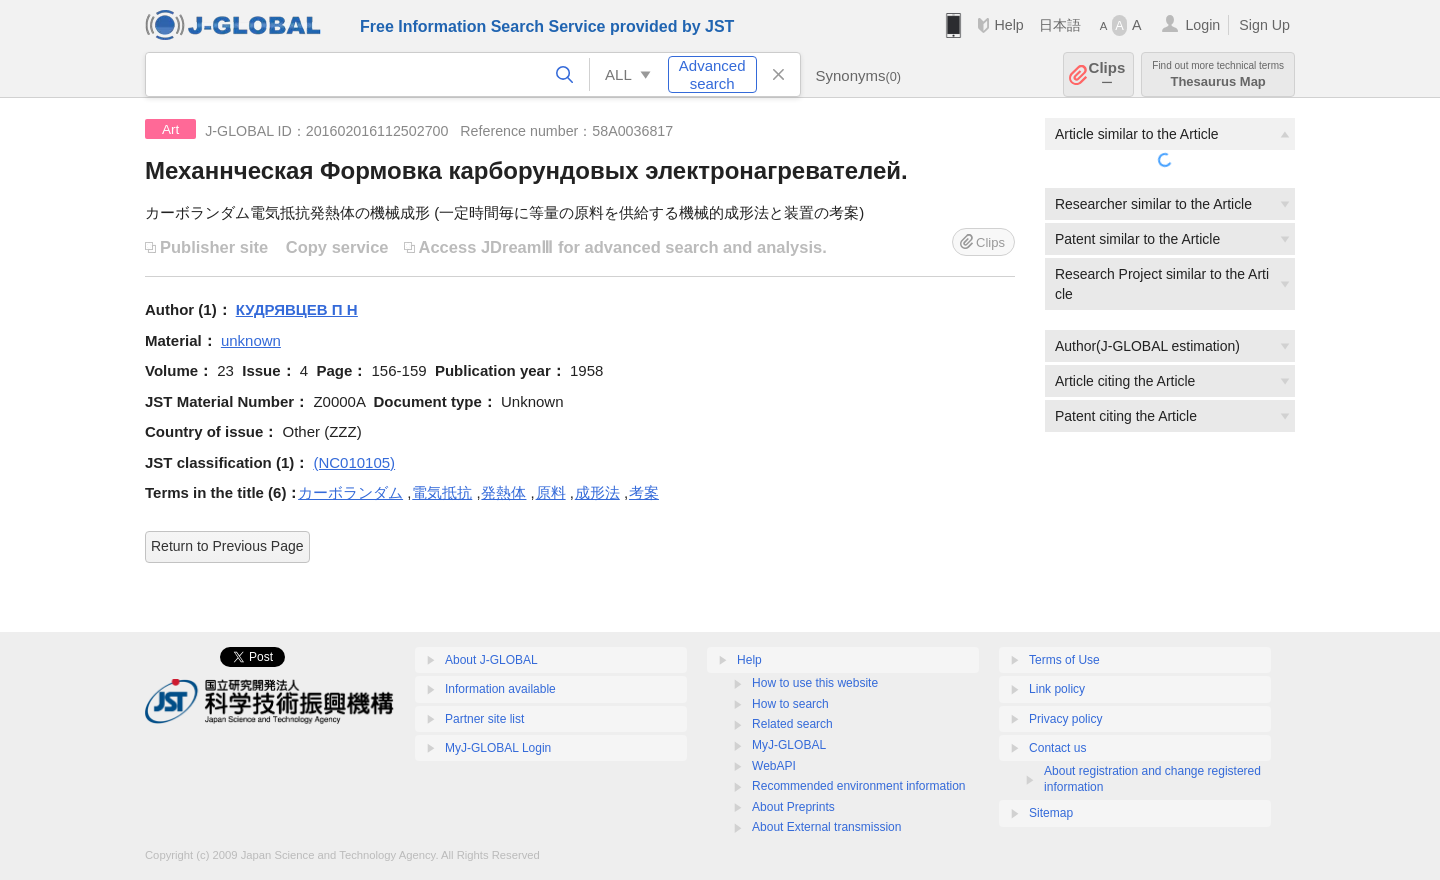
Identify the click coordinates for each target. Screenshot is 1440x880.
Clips (1107, 74)
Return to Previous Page (227, 546)
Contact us (1057, 748)
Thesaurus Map (1218, 74)
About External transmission (826, 827)
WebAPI (774, 766)
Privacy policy (1065, 719)
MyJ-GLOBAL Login (498, 748)
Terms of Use (1064, 660)
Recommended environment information (858, 786)
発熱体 (503, 492)
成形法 (597, 492)
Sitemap (1051, 813)
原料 (551, 492)
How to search (790, 704)
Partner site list (484, 719)
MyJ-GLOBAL (789, 745)
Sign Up (1264, 25)
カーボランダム (350, 492)
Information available (500, 689)
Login (1202, 25)
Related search (792, 724)
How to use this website (815, 683)
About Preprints (793, 807)
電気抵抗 (442, 492)
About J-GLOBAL (491, 660)
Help (1008, 25)
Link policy (1057, 689)
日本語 (1060, 25)
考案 (644, 492)
